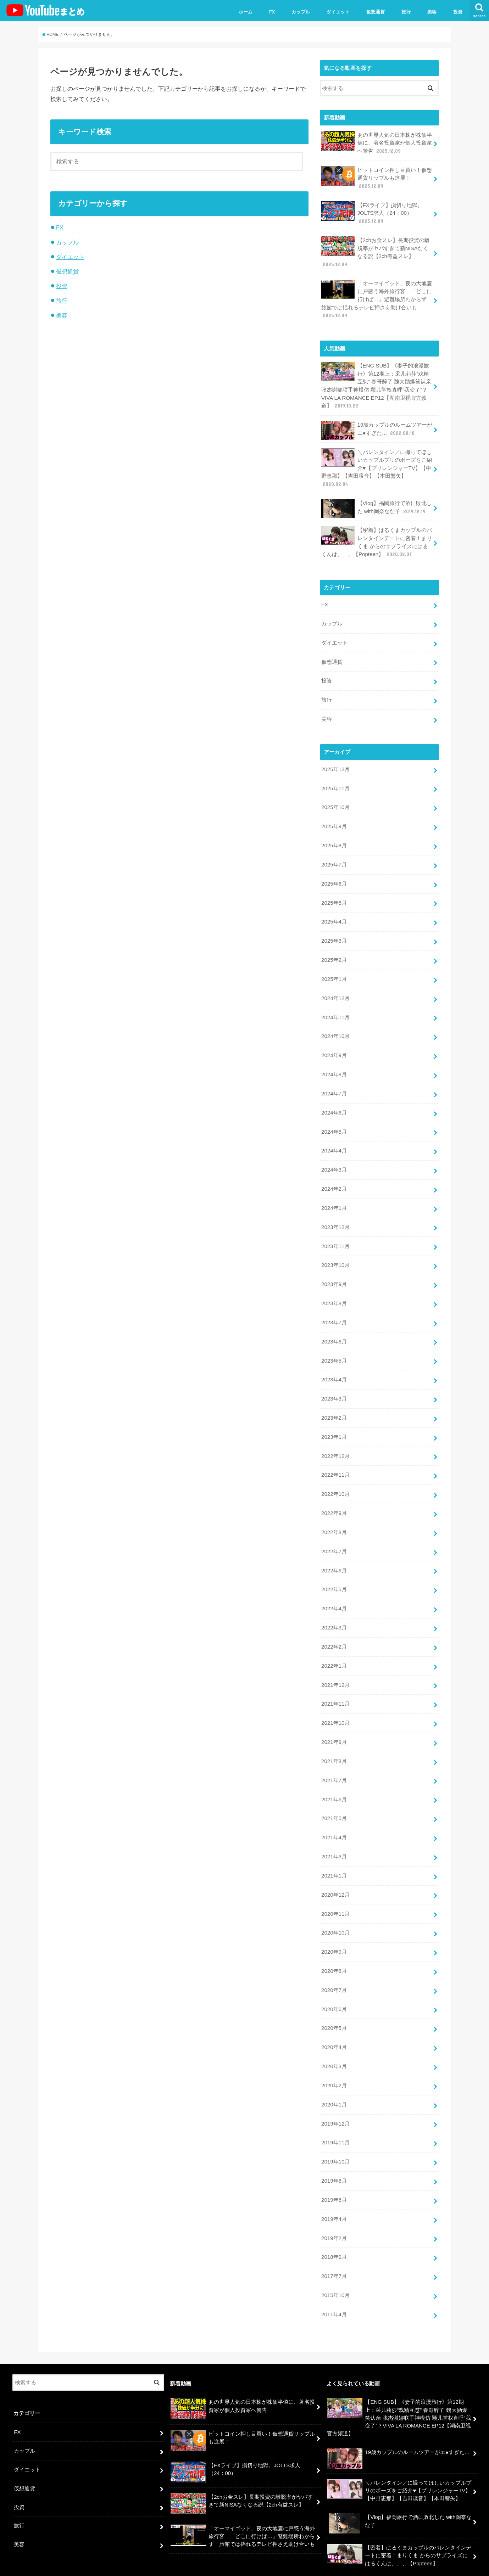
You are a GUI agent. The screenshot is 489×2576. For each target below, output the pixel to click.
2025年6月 (333, 873)
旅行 (406, 12)
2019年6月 (333, 2166)
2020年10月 (335, 1904)
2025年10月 (335, 798)
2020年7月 (333, 1960)
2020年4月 (333, 2016)
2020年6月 (333, 1979)
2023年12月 (335, 1210)
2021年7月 (333, 1754)
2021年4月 (333, 1810)
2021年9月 (333, 1716)
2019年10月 (335, 2129)
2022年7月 (333, 1529)
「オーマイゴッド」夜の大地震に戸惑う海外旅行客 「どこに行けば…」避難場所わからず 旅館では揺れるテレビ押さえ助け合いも (376, 296)
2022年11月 (335, 1454)
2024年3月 (333, 1154)
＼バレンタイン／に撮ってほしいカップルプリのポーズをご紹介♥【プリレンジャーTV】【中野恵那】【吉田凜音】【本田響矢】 (376, 462)
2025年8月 (333, 835)
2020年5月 (333, 1997)
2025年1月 (333, 966)
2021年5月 (333, 1791)
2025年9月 (333, 816)
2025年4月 (333, 910)
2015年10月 (335, 2260)
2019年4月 (333, 2185)
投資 (457, 12)
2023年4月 (333, 1360)
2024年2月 (333, 1172)
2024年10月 (335, 1023)
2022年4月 (333, 1585)
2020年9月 (333, 1922)
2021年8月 (333, 1735)
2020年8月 (333, 1941)
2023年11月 (335, 1229)
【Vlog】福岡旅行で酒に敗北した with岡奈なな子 (376, 503)
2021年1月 (333, 1847)
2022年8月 (333, 1510)
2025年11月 (335, 779)
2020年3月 (333, 2035)
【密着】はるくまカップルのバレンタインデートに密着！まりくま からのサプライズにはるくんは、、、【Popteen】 (376, 536)
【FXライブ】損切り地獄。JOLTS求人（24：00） (371, 211)
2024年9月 (333, 1041)
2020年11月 (335, 1885)
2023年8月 (333, 1285)
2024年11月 (335, 1004)
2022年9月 (333, 1491)
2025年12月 (335, 760)
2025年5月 (333, 891)
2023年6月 (333, 1322)
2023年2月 (333, 1398)
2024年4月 (333, 1135)
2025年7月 (333, 854)
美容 (432, 12)
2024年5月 (333, 1116)
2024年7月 (333, 1079)
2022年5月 (333, 1566)
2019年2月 (333, 2203)
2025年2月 (333, 948)
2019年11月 (335, 2110)
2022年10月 (335, 1473)
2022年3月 (333, 1604)
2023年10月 (335, 1248)
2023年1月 (333, 1416)
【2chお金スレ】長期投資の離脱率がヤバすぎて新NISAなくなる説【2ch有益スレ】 (375, 249)
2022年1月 (333, 1641)
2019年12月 (335, 2091)
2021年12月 (335, 1660)
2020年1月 (333, 2072)
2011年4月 (333, 2279)
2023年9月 (333, 1266)
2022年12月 (335, 1435)
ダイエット (338, 12)
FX (272, 12)
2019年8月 (333, 2147)
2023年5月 (333, 1341)
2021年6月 (333, 1772)
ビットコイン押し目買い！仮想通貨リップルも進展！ (376, 177)
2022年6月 (333, 1547)
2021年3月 (333, 1828)
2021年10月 (335, 1697)
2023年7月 (333, 1304)
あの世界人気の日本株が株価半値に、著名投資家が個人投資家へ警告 (376, 142)
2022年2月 (333, 1623)
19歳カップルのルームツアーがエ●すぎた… (376, 425)
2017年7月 (333, 2241)
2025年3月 (333, 929)
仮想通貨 (375, 12)
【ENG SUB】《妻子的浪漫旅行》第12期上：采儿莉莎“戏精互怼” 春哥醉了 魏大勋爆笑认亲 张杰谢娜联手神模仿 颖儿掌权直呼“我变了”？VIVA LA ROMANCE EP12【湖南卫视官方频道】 (376, 381)
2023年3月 (333, 1379)
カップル (300, 12)
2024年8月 (333, 1060)
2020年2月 (333, 2053)
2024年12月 (335, 985)
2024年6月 (333, 1098)
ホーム (245, 12)
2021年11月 (335, 1679)
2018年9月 (333, 2222)
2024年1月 (333, 1191)
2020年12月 (335, 1866)
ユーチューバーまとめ (410, 2564)
